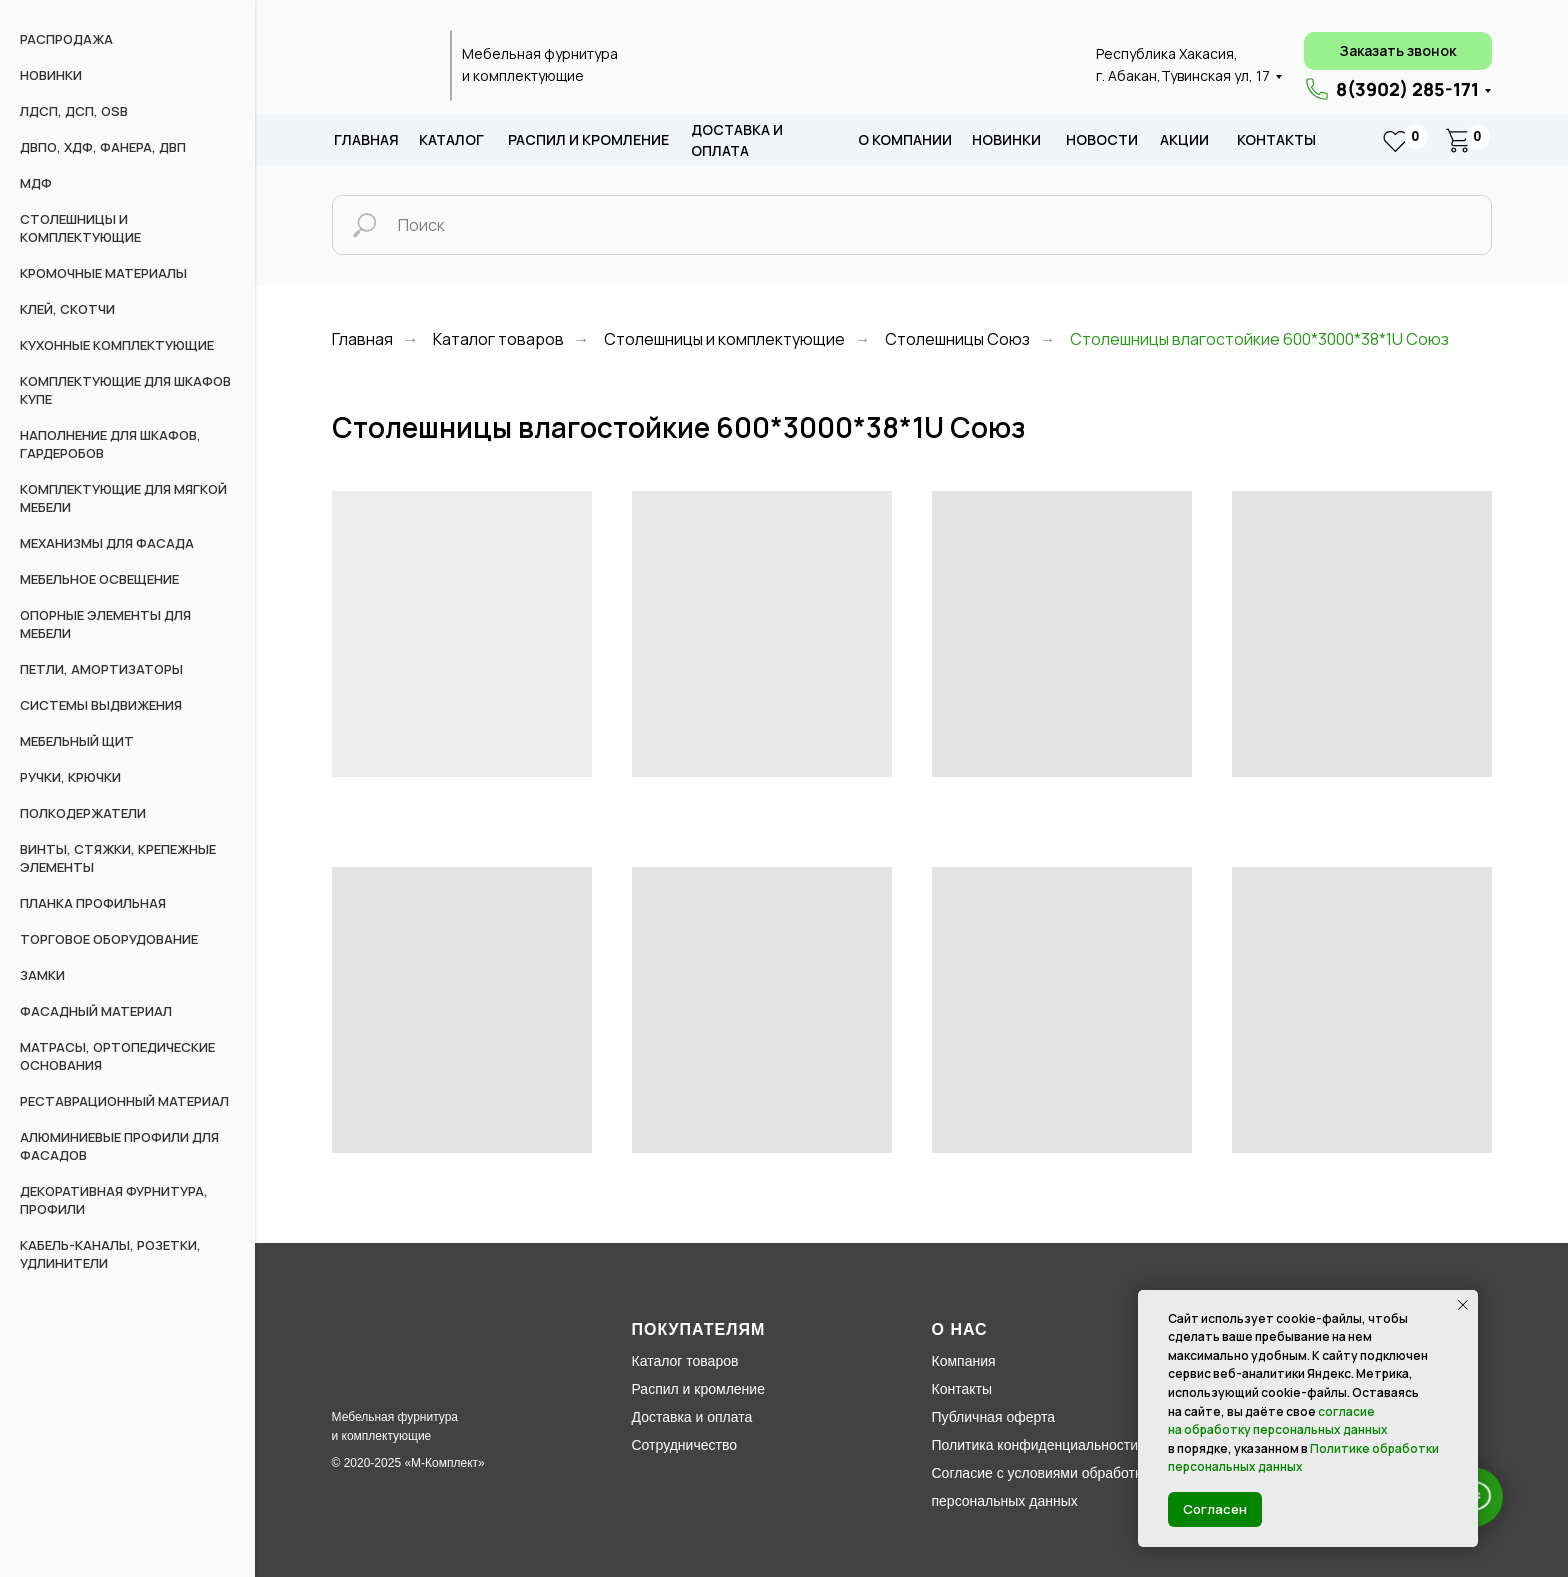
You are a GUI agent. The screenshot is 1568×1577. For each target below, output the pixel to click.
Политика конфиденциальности (1035, 1445)
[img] (380, 66)
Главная (366, 139)
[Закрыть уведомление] (1463, 1305)
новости (1102, 139)
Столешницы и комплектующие (724, 339)
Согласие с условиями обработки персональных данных (1040, 1487)
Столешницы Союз (957, 339)
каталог (451, 139)
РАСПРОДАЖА (66, 39)
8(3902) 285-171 (1407, 89)
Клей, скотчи (67, 309)
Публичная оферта (994, 1417)
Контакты (1276, 139)
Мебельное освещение (99, 579)
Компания (964, 1361)
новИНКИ (1006, 139)
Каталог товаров (498, 339)
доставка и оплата (737, 140)
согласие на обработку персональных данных (1278, 1421)
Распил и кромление (698, 1389)
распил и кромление (588, 139)
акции (1184, 139)
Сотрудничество (684, 1445)
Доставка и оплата (692, 1417)
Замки (42, 975)
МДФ (36, 183)
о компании (905, 139)
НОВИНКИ (51, 75)
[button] (1398, 51)
